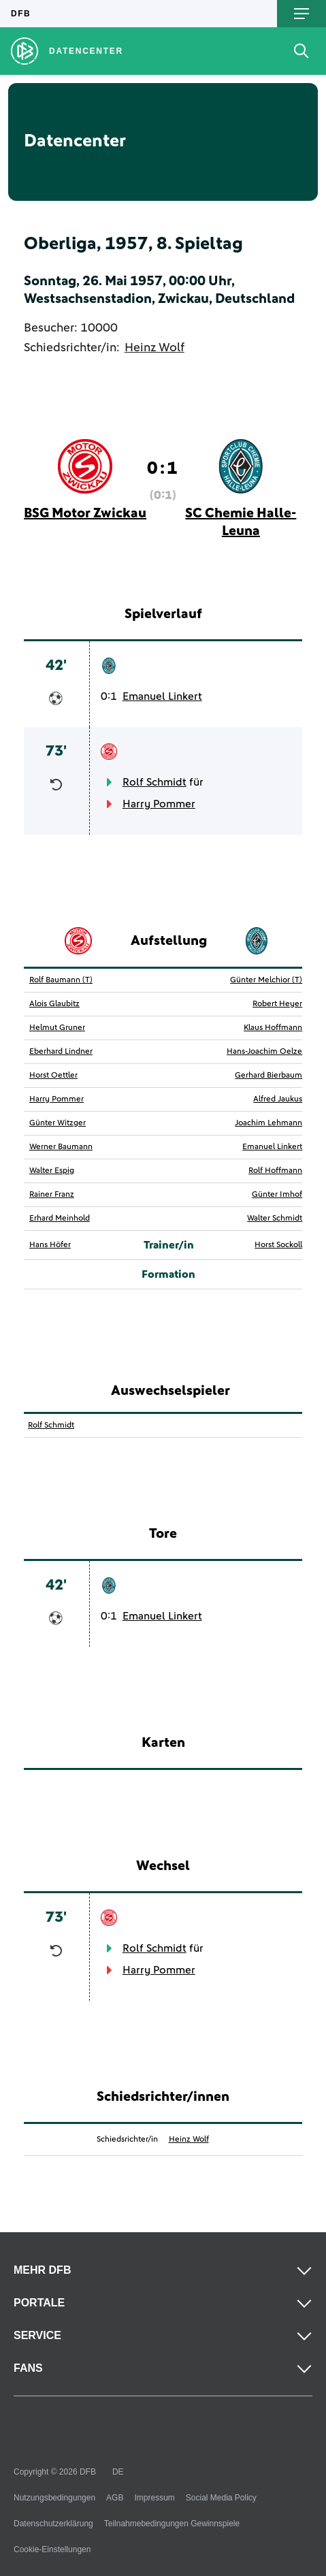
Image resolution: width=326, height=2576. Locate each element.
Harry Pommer (159, 804)
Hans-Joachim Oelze (264, 1052)
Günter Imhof (277, 1195)
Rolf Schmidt (154, 782)
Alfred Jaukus (277, 1099)
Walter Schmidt (274, 1218)
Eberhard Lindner (61, 1052)
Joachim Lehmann (268, 1123)
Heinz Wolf (154, 348)
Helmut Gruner (57, 1028)
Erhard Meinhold (59, 1218)
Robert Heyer (277, 1004)
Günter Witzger (57, 1123)
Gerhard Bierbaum (268, 1076)
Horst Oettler (53, 1076)
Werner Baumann (61, 1147)
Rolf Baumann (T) (61, 980)
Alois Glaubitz (54, 1004)
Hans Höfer (50, 1245)
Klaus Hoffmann (273, 1028)
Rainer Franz (51, 1195)
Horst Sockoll (278, 1245)
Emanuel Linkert (162, 696)
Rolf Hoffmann (275, 1171)
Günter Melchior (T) (266, 980)
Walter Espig (51, 1171)
